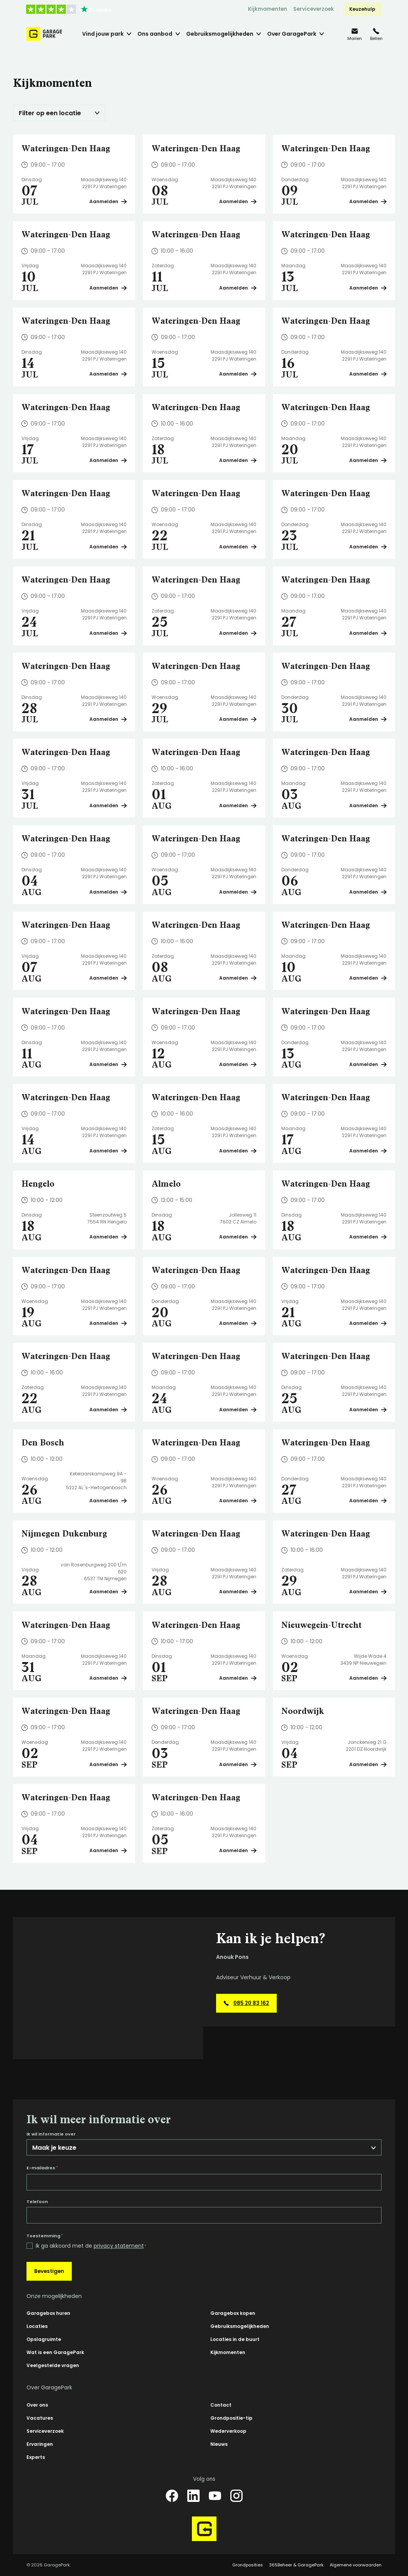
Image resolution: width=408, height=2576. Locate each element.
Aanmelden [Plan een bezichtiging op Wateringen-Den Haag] (108, 201)
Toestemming (44, 2236)
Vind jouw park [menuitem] (103, 34)
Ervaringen (39, 2444)
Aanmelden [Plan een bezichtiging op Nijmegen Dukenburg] (108, 1591)
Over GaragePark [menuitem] (291, 34)
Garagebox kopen (232, 2313)
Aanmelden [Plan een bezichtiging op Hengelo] (108, 1236)
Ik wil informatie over (51, 2134)
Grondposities (247, 2565)
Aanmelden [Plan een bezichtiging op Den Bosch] (108, 1500)
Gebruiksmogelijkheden (239, 2326)
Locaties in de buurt (234, 2339)
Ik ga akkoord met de (91, 2246)
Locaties (37, 2326)
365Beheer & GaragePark (296, 2565)
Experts (35, 2457)
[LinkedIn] (193, 2496)
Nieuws (219, 2444)
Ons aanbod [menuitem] (154, 34)
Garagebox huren (48, 2313)
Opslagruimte (43, 2339)
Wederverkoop (228, 2431)
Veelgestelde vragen (52, 2365)
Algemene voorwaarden (356, 2565)
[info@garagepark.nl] (354, 34)
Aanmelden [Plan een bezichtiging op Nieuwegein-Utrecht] (368, 1678)
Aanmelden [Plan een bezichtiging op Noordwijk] (368, 1764)
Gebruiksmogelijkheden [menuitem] (219, 34)
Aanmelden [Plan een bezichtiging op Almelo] (237, 1236)
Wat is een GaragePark (55, 2352)
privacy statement (119, 2246)
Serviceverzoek (313, 9)
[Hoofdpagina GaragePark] (44, 34)
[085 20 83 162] (376, 34)
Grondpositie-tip (231, 2418)
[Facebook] (172, 2496)
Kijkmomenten (267, 9)
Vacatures (39, 2418)
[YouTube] (215, 2496)
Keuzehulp (362, 9)
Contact (220, 2405)
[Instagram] (236, 2496)
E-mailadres (42, 2168)
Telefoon (37, 2202)
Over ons (37, 2405)
